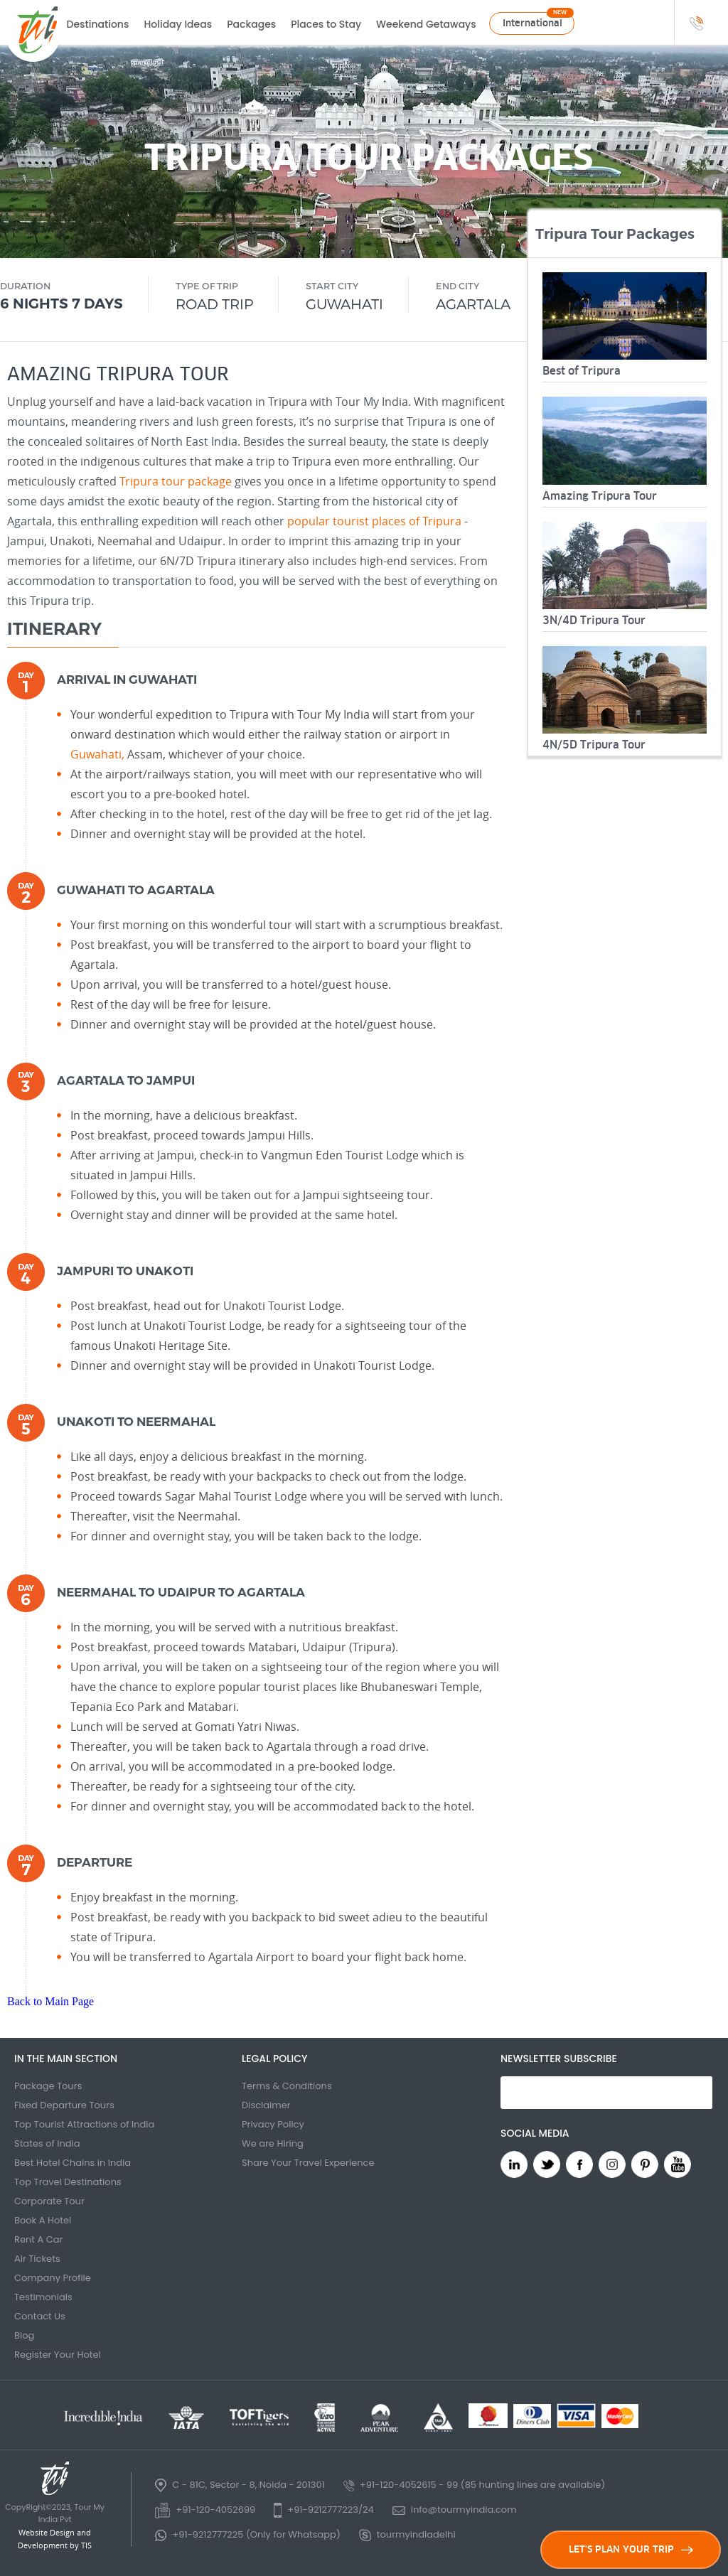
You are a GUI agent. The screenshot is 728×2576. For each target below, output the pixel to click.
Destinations (98, 24)
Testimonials (43, 2297)
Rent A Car (38, 2239)
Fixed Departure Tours (64, 2105)
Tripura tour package (175, 481)
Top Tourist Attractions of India (84, 2124)
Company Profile (52, 2278)
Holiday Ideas (178, 24)
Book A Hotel (42, 2220)
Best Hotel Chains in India (72, 2162)
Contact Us (39, 2316)
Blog (24, 2335)
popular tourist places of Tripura (374, 521)
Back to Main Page (50, 2001)
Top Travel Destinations (68, 2182)
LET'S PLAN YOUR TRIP (631, 2549)
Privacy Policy (273, 2124)
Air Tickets (37, 2258)
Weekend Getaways (426, 24)
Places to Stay (326, 24)
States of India (47, 2143)
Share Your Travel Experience (308, 2162)
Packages (251, 24)
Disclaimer (266, 2105)
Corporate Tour (49, 2201)
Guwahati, (97, 754)
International (532, 23)
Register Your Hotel (57, 2354)
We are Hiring (273, 2143)
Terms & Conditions (287, 2086)
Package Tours (48, 2086)
